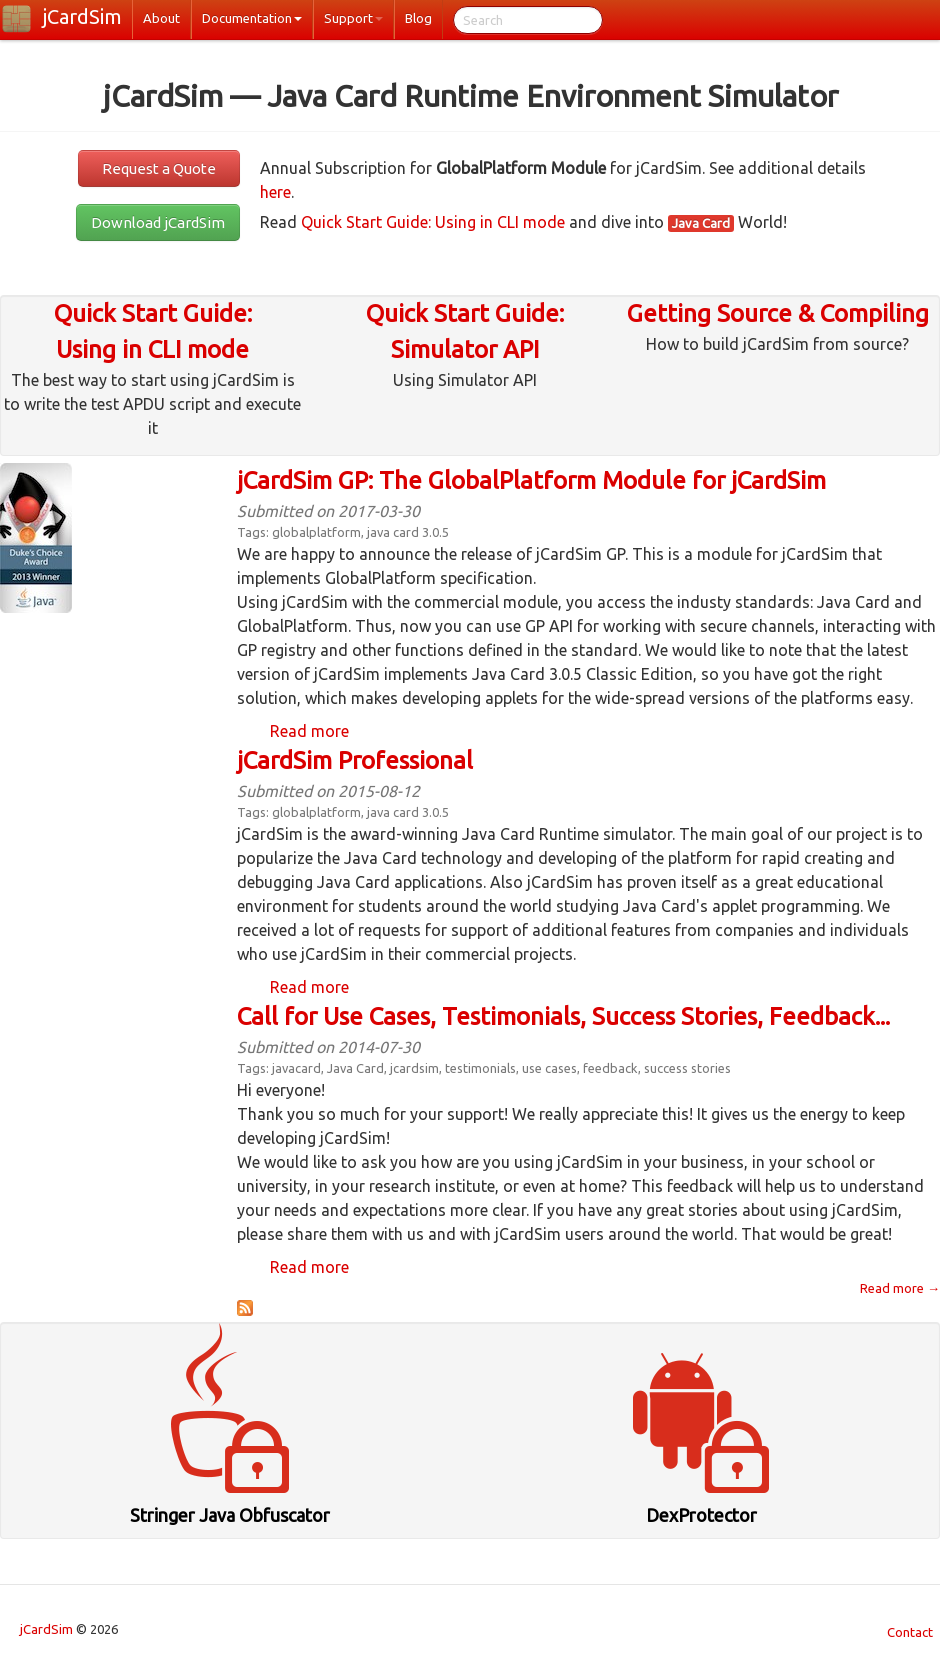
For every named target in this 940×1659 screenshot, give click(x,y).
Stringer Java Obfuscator (230, 1515)
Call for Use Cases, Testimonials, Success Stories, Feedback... (563, 1016)
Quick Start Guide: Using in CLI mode (433, 222)
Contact (910, 1632)
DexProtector (701, 1515)
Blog (418, 18)
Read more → (900, 1288)
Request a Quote (159, 168)
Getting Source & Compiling (778, 313)
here (275, 192)
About (161, 18)
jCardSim (82, 16)
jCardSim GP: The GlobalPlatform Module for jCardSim (531, 480)
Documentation (252, 18)
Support (353, 18)
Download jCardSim (158, 222)
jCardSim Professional (355, 760)
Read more (309, 731)
